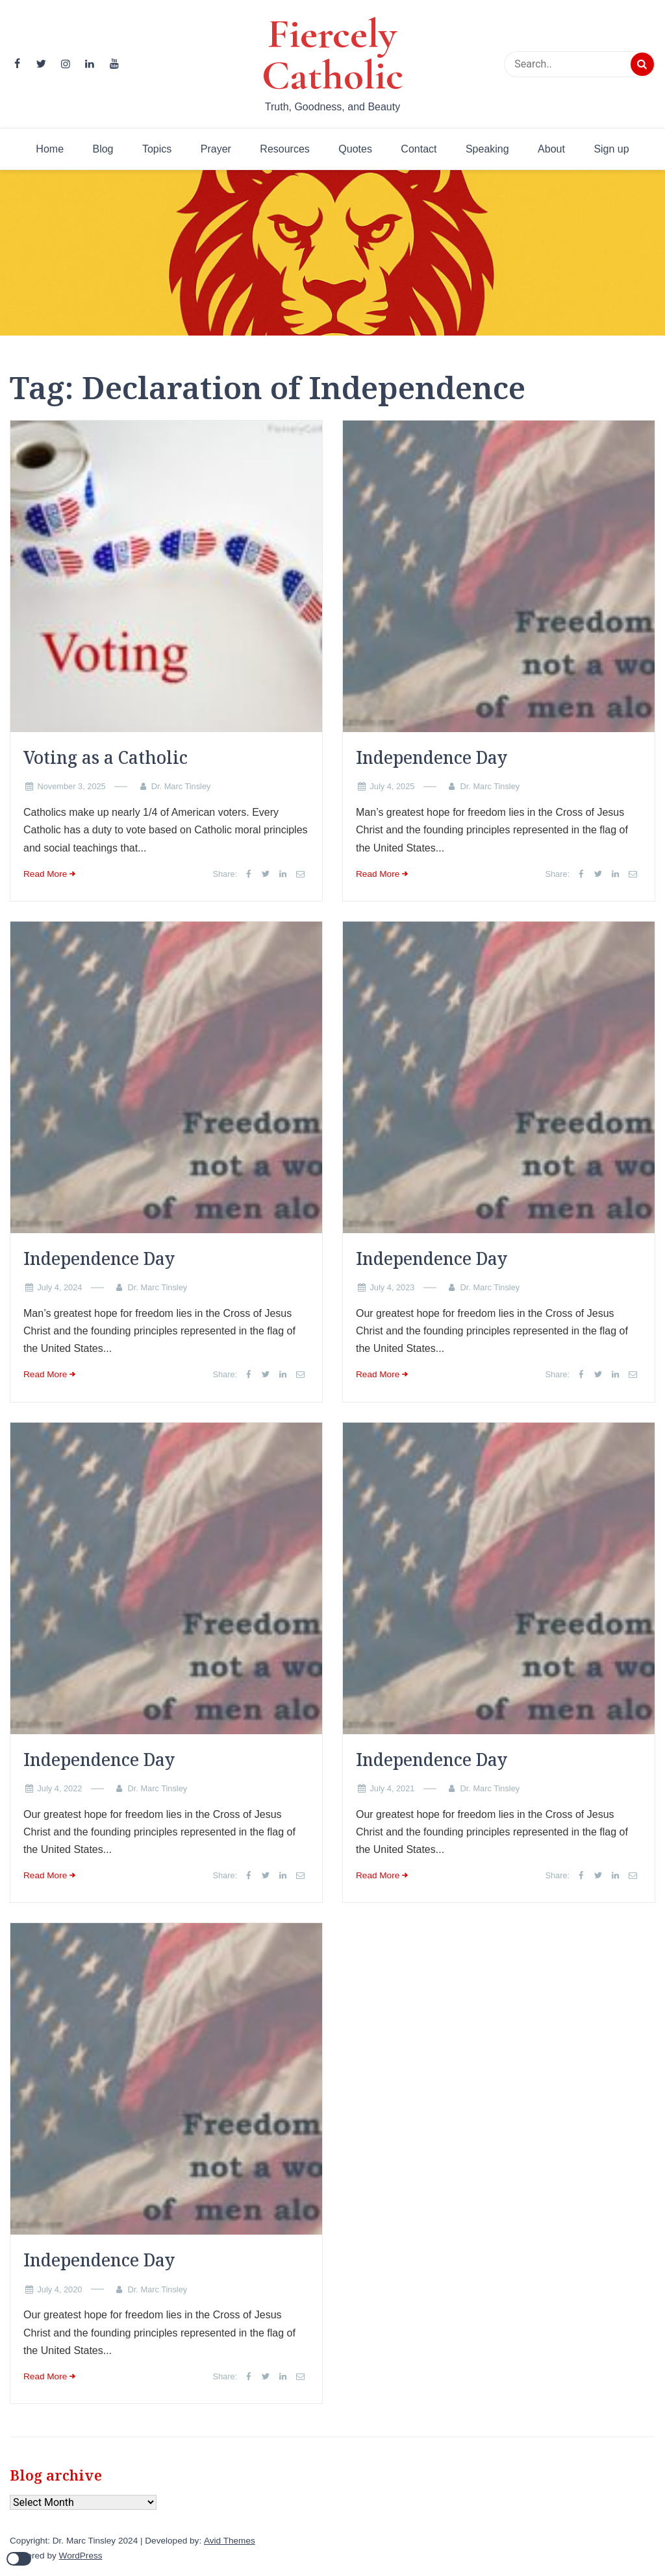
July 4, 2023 (392, 1287)
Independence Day (431, 757)
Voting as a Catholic (105, 757)
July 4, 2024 (59, 1287)
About (551, 148)
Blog (102, 148)
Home (50, 148)
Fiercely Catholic (332, 54)
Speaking (487, 148)
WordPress (81, 2555)
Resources (284, 148)
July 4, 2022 (59, 1788)
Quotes (355, 148)
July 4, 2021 (392, 1788)
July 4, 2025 (392, 786)
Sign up (611, 148)
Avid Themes (229, 2540)
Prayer (216, 148)
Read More (45, 874)
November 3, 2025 (71, 786)
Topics (156, 148)
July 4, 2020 (59, 2289)
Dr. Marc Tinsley (181, 786)
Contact (418, 148)
